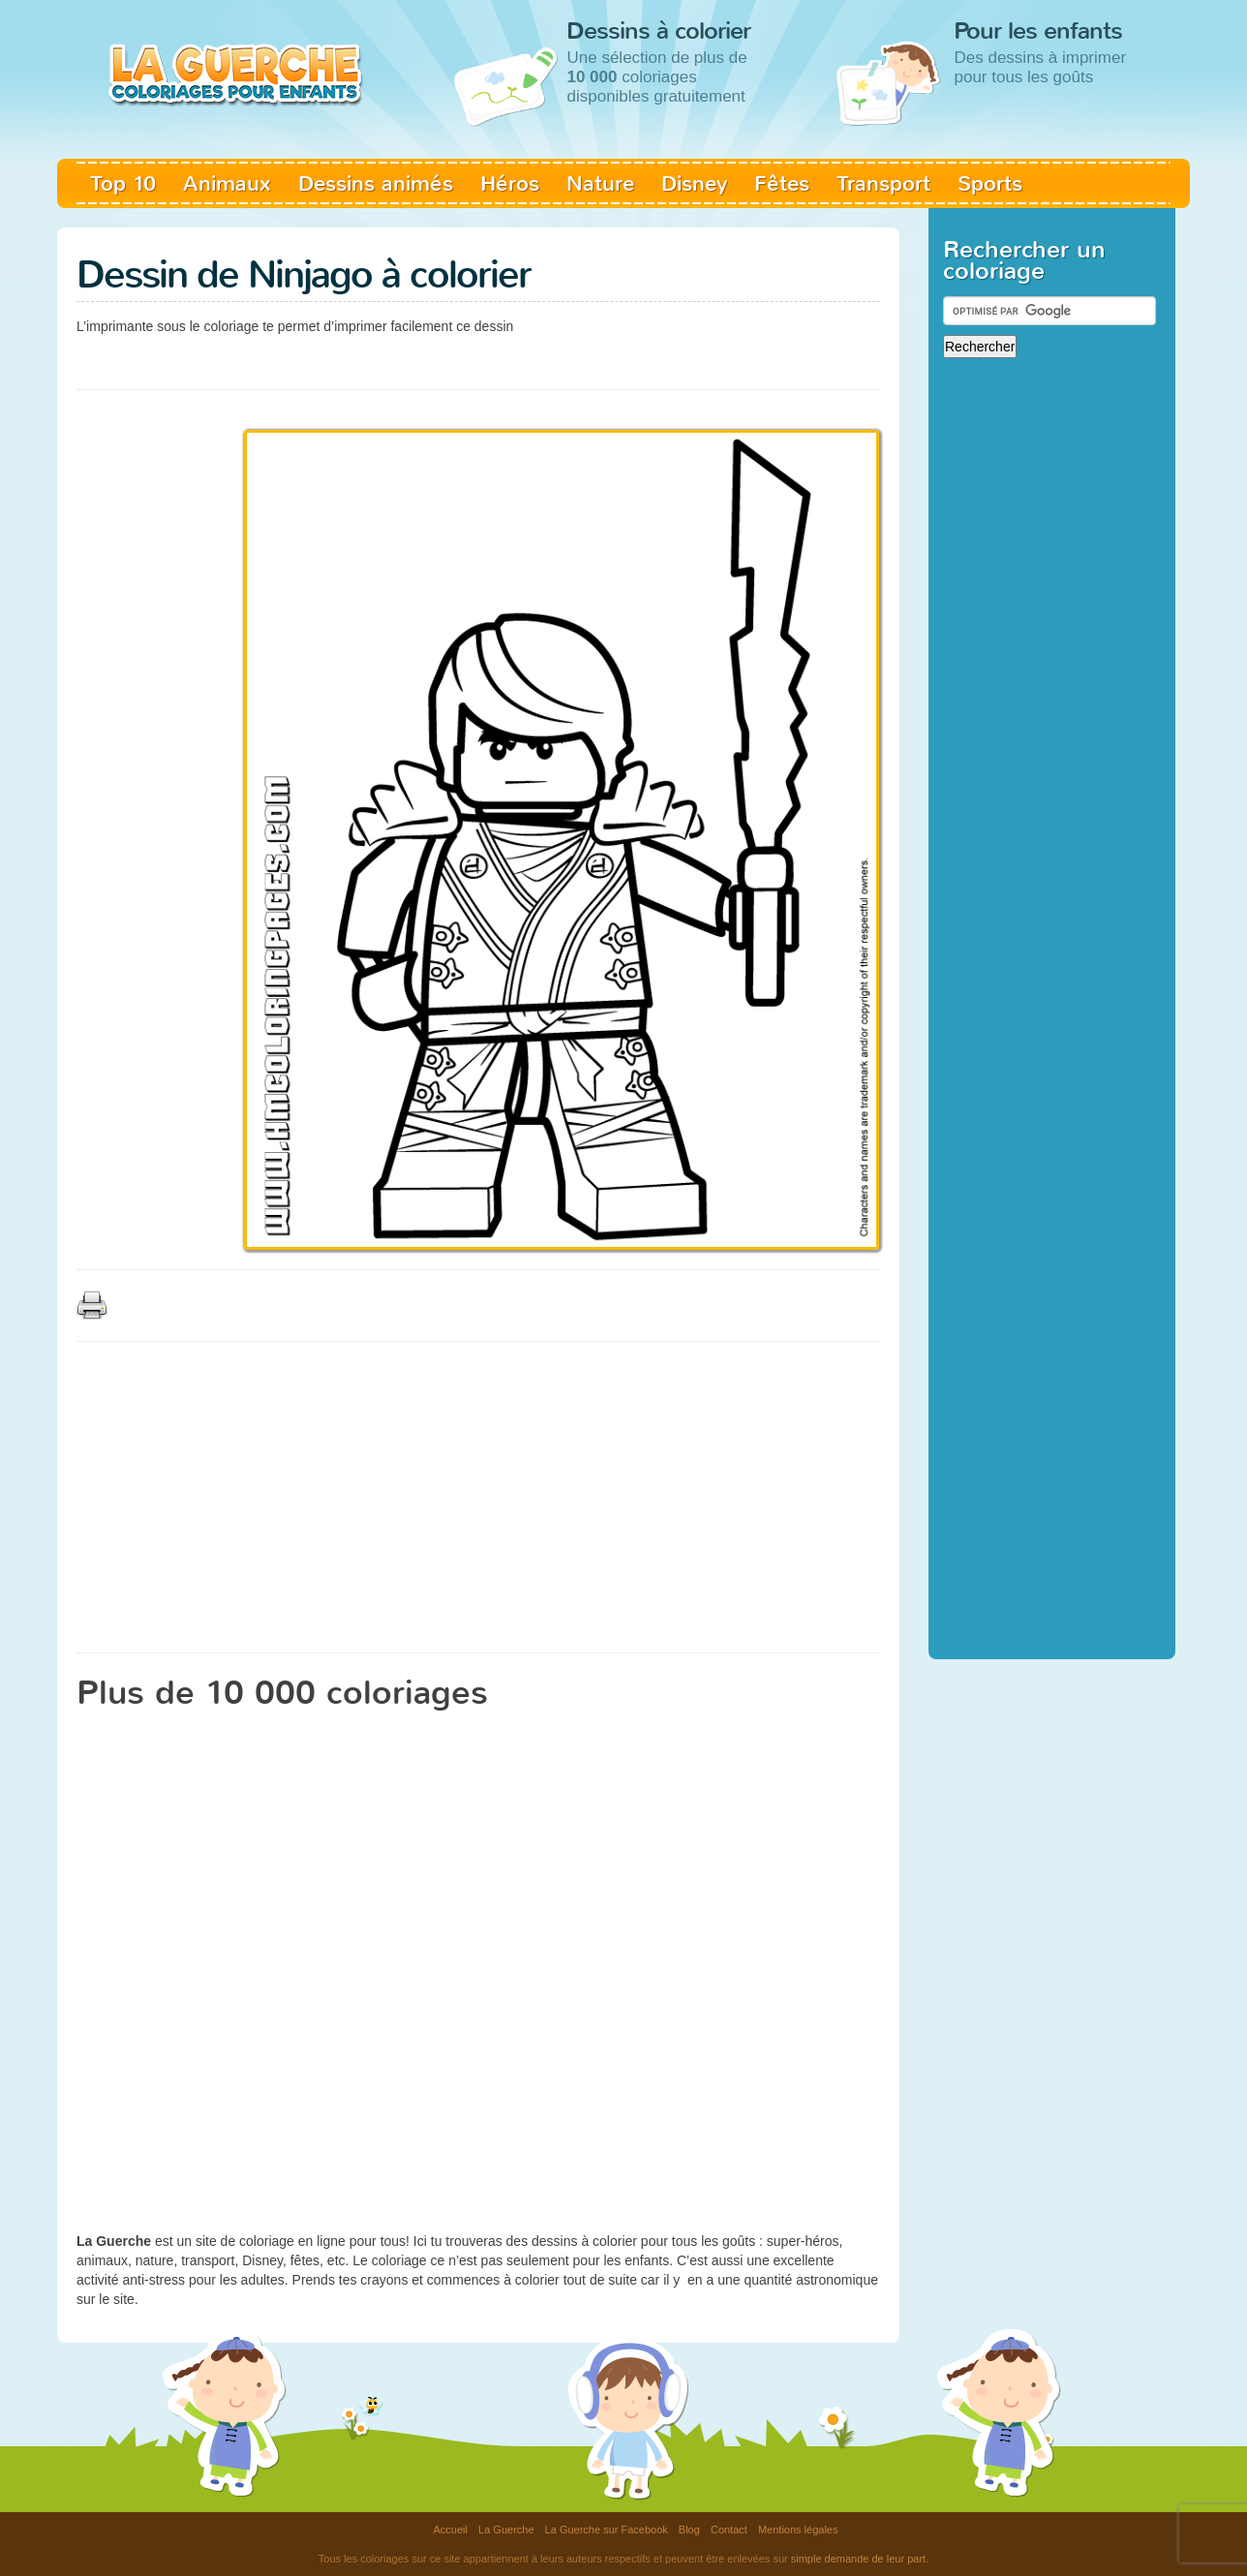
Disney (694, 183)
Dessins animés (375, 183)
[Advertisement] (428, 357)
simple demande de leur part (858, 2558)
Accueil (451, 2529)
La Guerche (505, 2529)
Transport (883, 183)
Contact (729, 2529)
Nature (600, 183)
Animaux (227, 183)
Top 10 (123, 183)
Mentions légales (798, 2529)
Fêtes (781, 183)
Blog (689, 2529)
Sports (990, 183)
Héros (509, 183)
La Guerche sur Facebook (606, 2529)
